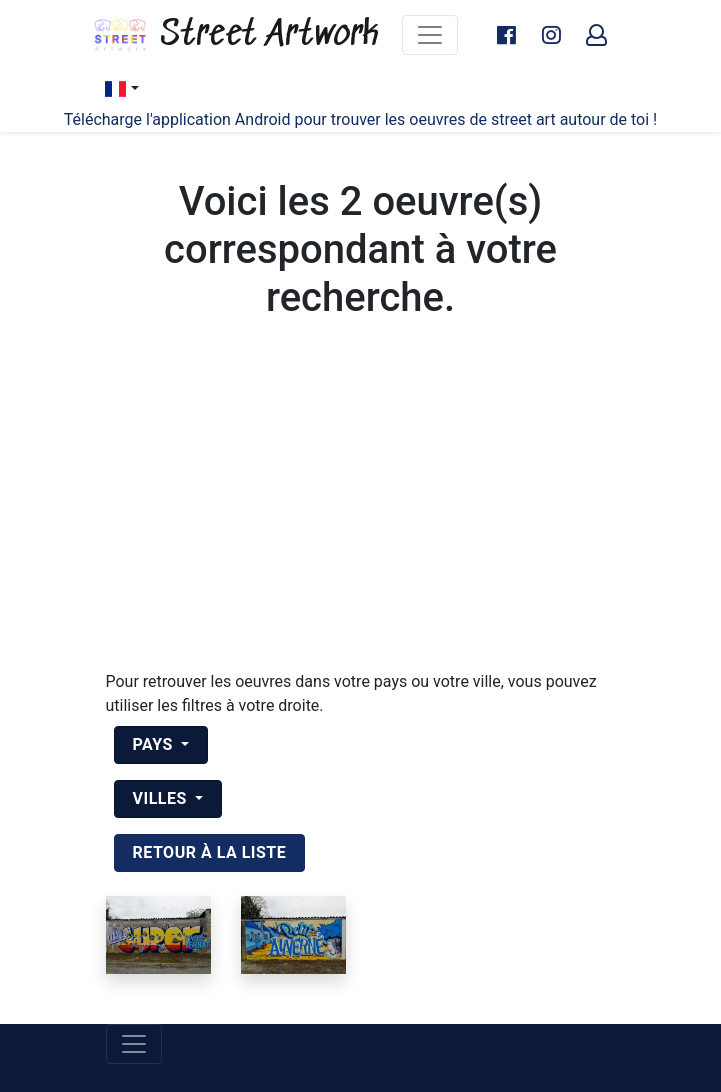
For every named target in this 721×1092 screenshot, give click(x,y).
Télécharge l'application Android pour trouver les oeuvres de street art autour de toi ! (360, 119)
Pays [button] (155, 744)
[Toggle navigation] (430, 35)
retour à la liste (210, 852)
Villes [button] (162, 798)
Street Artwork (235, 35)
